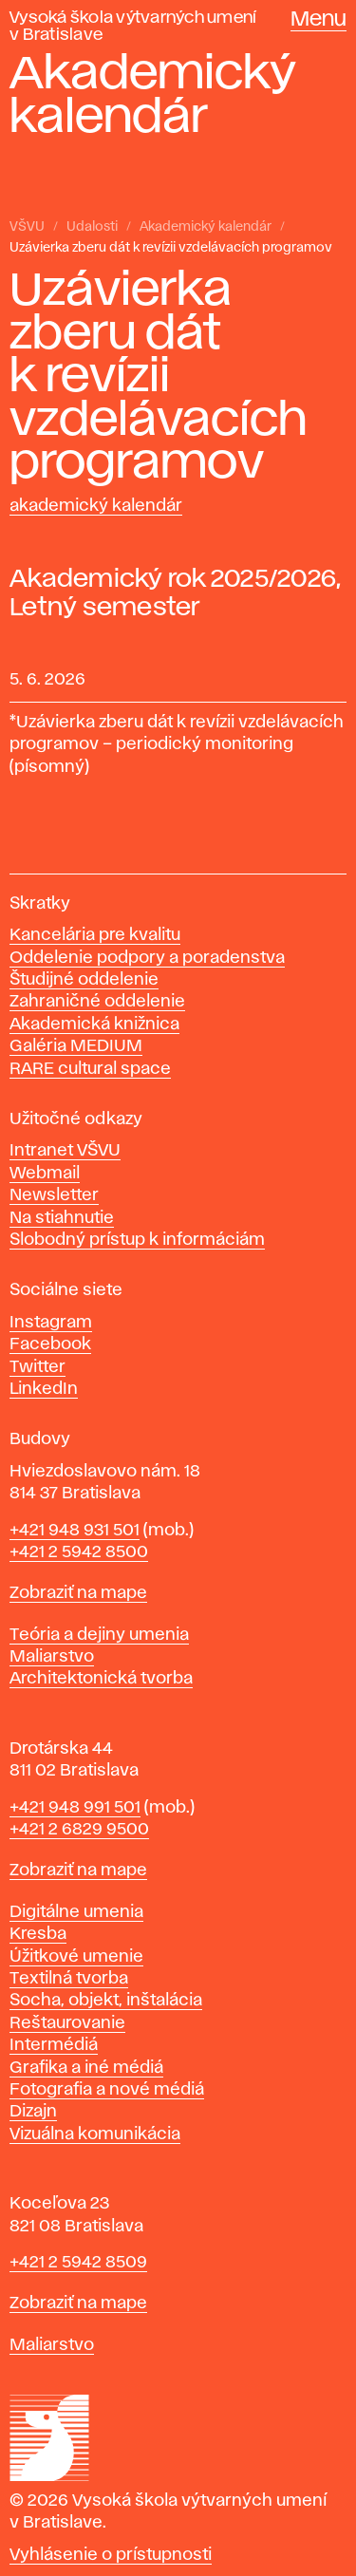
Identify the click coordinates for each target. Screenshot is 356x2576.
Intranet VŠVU (65, 1150)
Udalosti (92, 227)
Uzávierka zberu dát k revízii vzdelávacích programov (170, 248)
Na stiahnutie (61, 1218)
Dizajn (33, 2111)
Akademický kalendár (206, 227)
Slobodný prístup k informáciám (137, 1240)
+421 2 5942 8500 (78, 1552)
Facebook (50, 1344)
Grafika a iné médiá (86, 2068)
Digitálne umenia (76, 1912)
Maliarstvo (51, 1656)
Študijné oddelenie (84, 979)
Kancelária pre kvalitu (94, 935)
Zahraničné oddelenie (97, 1001)
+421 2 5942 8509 (78, 2262)
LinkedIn (43, 1389)
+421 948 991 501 (75, 1807)
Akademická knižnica (94, 1024)
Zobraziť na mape (78, 1593)
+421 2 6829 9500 (79, 1829)
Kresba (37, 1934)
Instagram (50, 1322)
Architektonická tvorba (101, 1678)
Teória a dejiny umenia (99, 1635)
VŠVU (27, 227)
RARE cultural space (90, 1069)
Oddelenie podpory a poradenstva (147, 958)
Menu (318, 19)
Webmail (44, 1173)
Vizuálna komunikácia (94, 2134)
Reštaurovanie (67, 2023)
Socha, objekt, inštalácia (105, 2000)
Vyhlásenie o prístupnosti (110, 2555)
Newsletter (54, 1195)
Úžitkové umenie (76, 1957)
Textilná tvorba (68, 1978)
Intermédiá (53, 2045)
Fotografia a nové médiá (106, 2089)
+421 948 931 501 (74, 1530)
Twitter (37, 1367)
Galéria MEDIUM (75, 1046)
